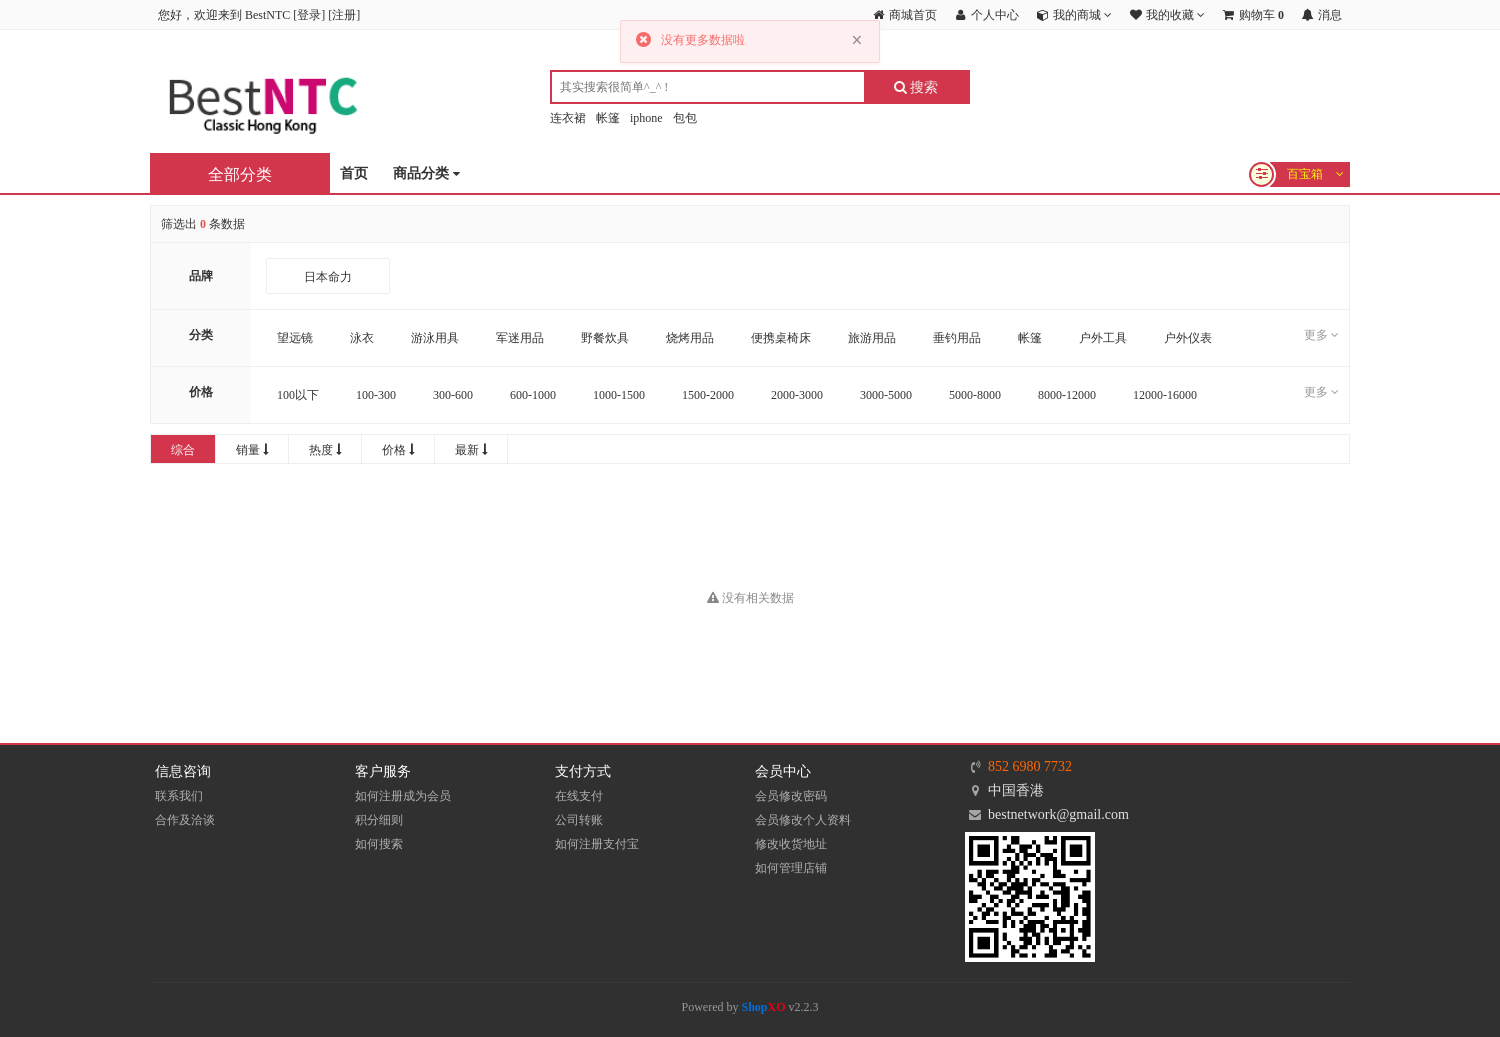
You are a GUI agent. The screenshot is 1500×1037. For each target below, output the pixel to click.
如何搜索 (379, 844)
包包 (685, 118)
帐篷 (608, 118)
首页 (354, 173)
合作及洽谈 (185, 820)
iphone (646, 118)
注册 (344, 15)
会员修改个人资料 (803, 820)
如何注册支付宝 (597, 844)
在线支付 (579, 796)
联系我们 (179, 796)
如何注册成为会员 (403, 796)
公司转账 (579, 820)
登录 (309, 15)
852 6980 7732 (1030, 766)
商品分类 (426, 174)
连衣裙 (568, 118)
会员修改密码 (791, 796)
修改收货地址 (791, 844)
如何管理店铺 (791, 868)
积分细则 (379, 820)
